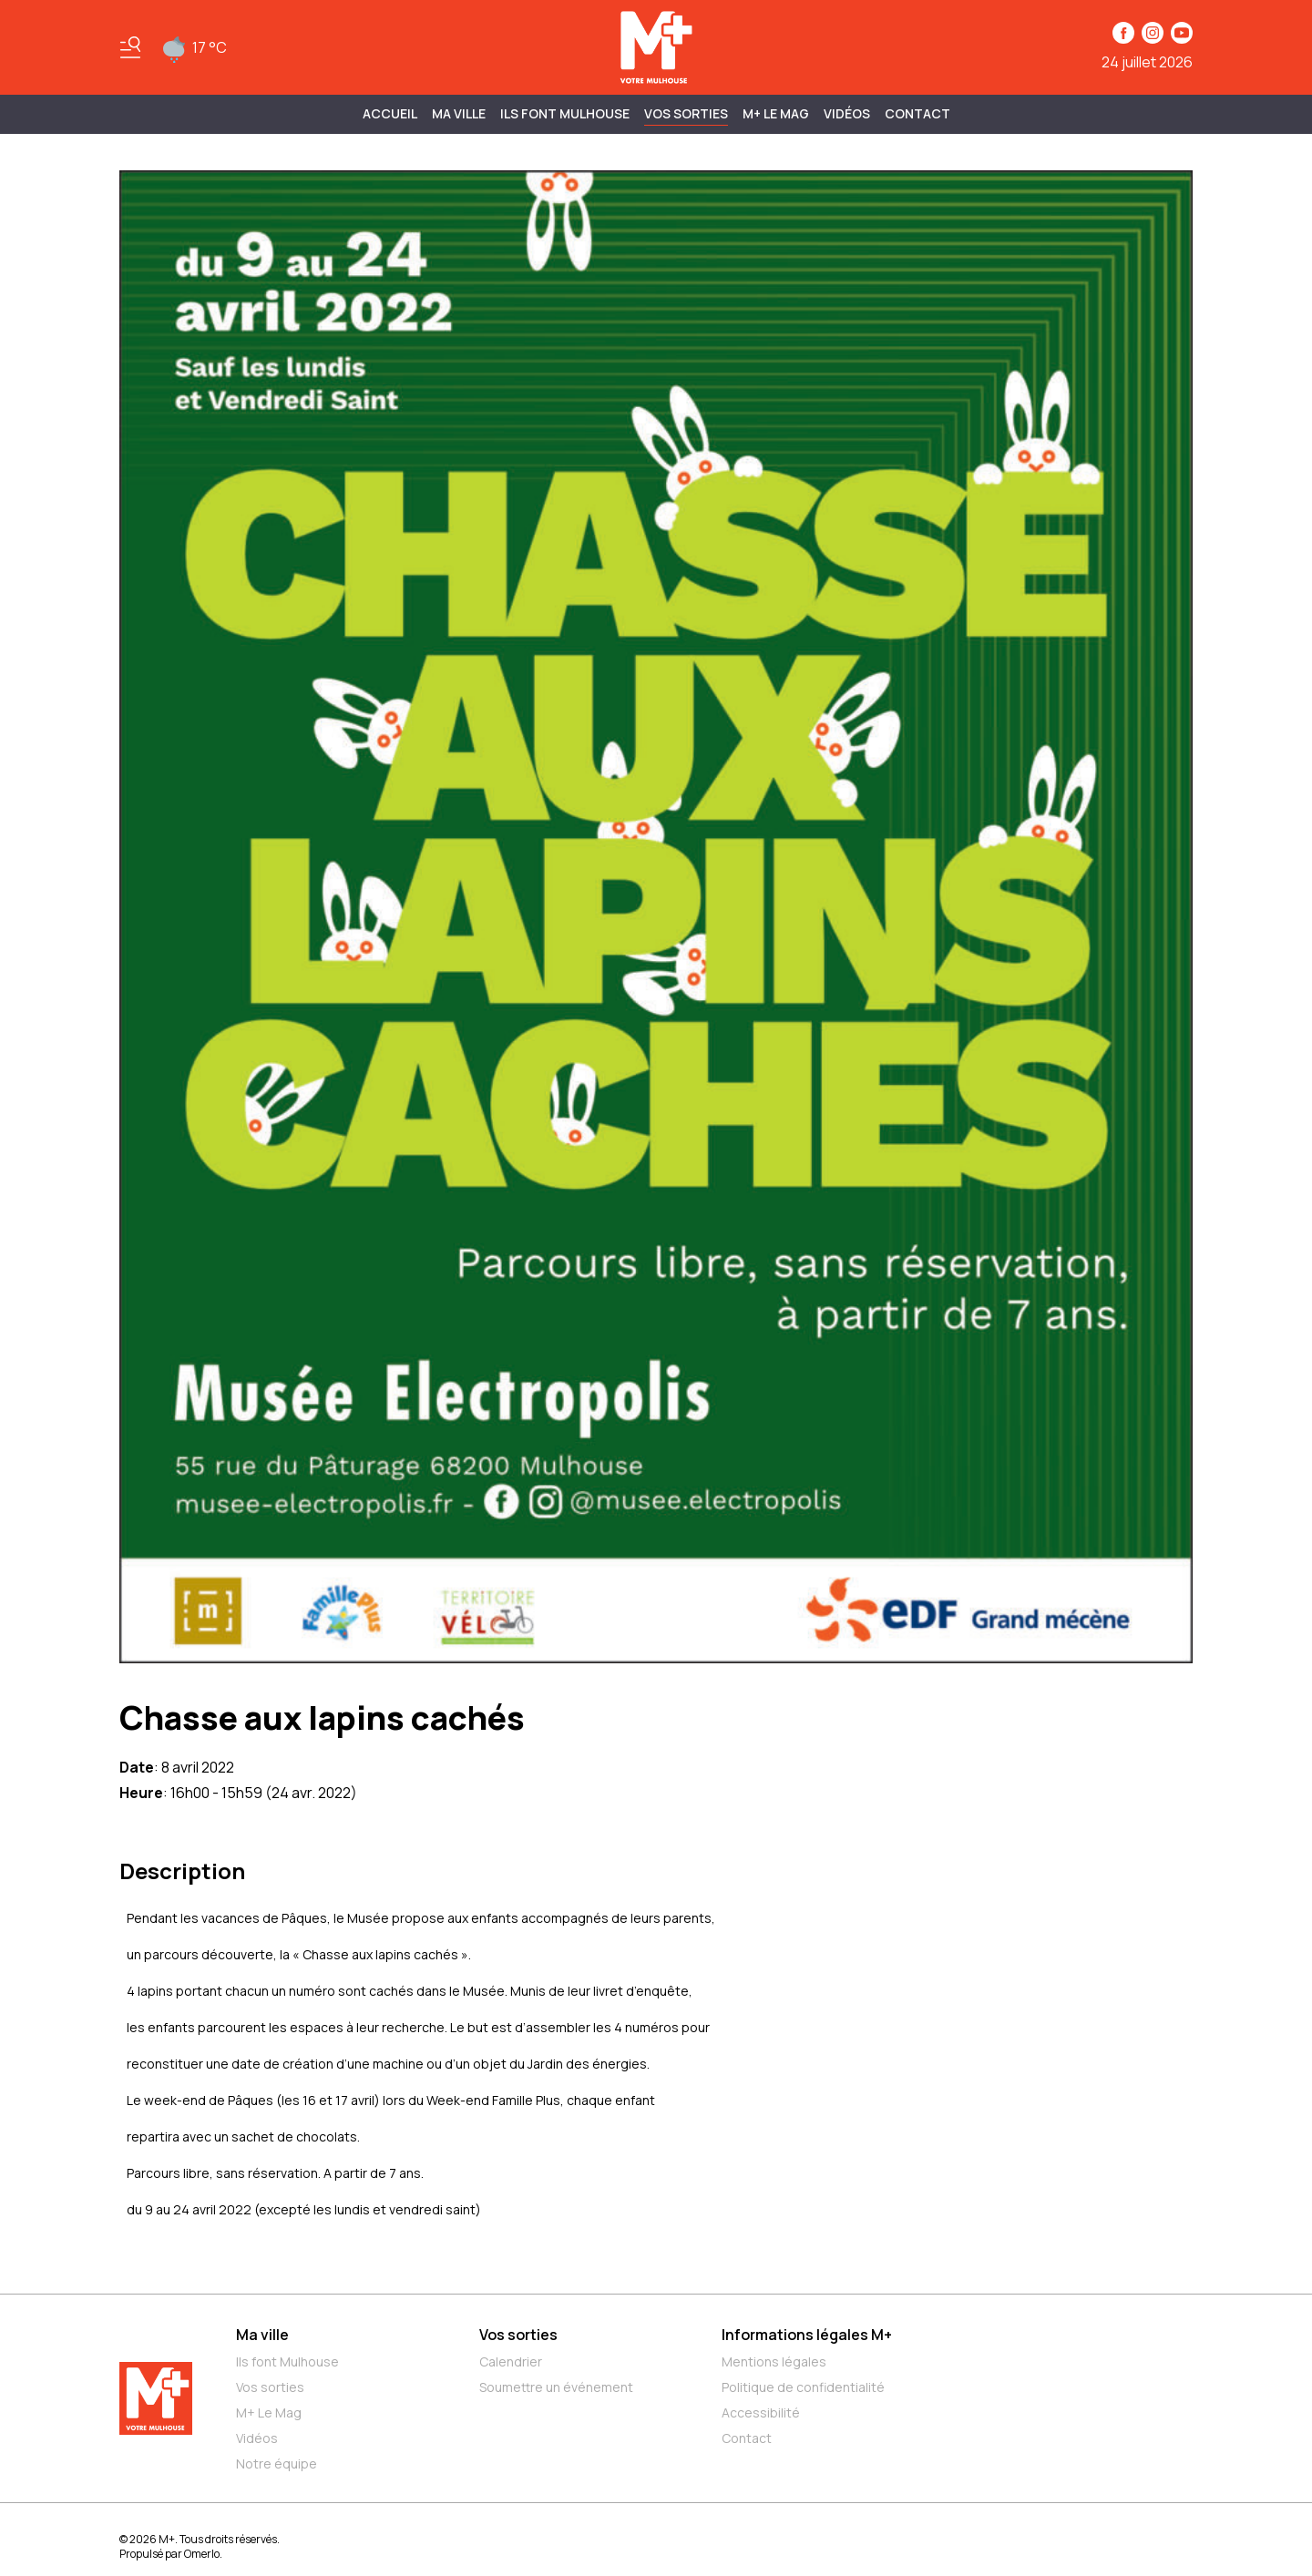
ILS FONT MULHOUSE (565, 113)
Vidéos (847, 113)
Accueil (390, 113)
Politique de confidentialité (803, 2387)
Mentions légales (774, 2361)
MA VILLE (459, 113)
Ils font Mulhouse (287, 2361)
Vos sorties (686, 113)
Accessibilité (761, 2412)
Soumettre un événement (556, 2387)
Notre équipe (276, 2463)
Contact (917, 113)
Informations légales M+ (807, 2335)
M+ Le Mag (776, 113)
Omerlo (202, 2553)
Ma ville (262, 2335)
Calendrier (510, 2361)
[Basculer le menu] (130, 47)
